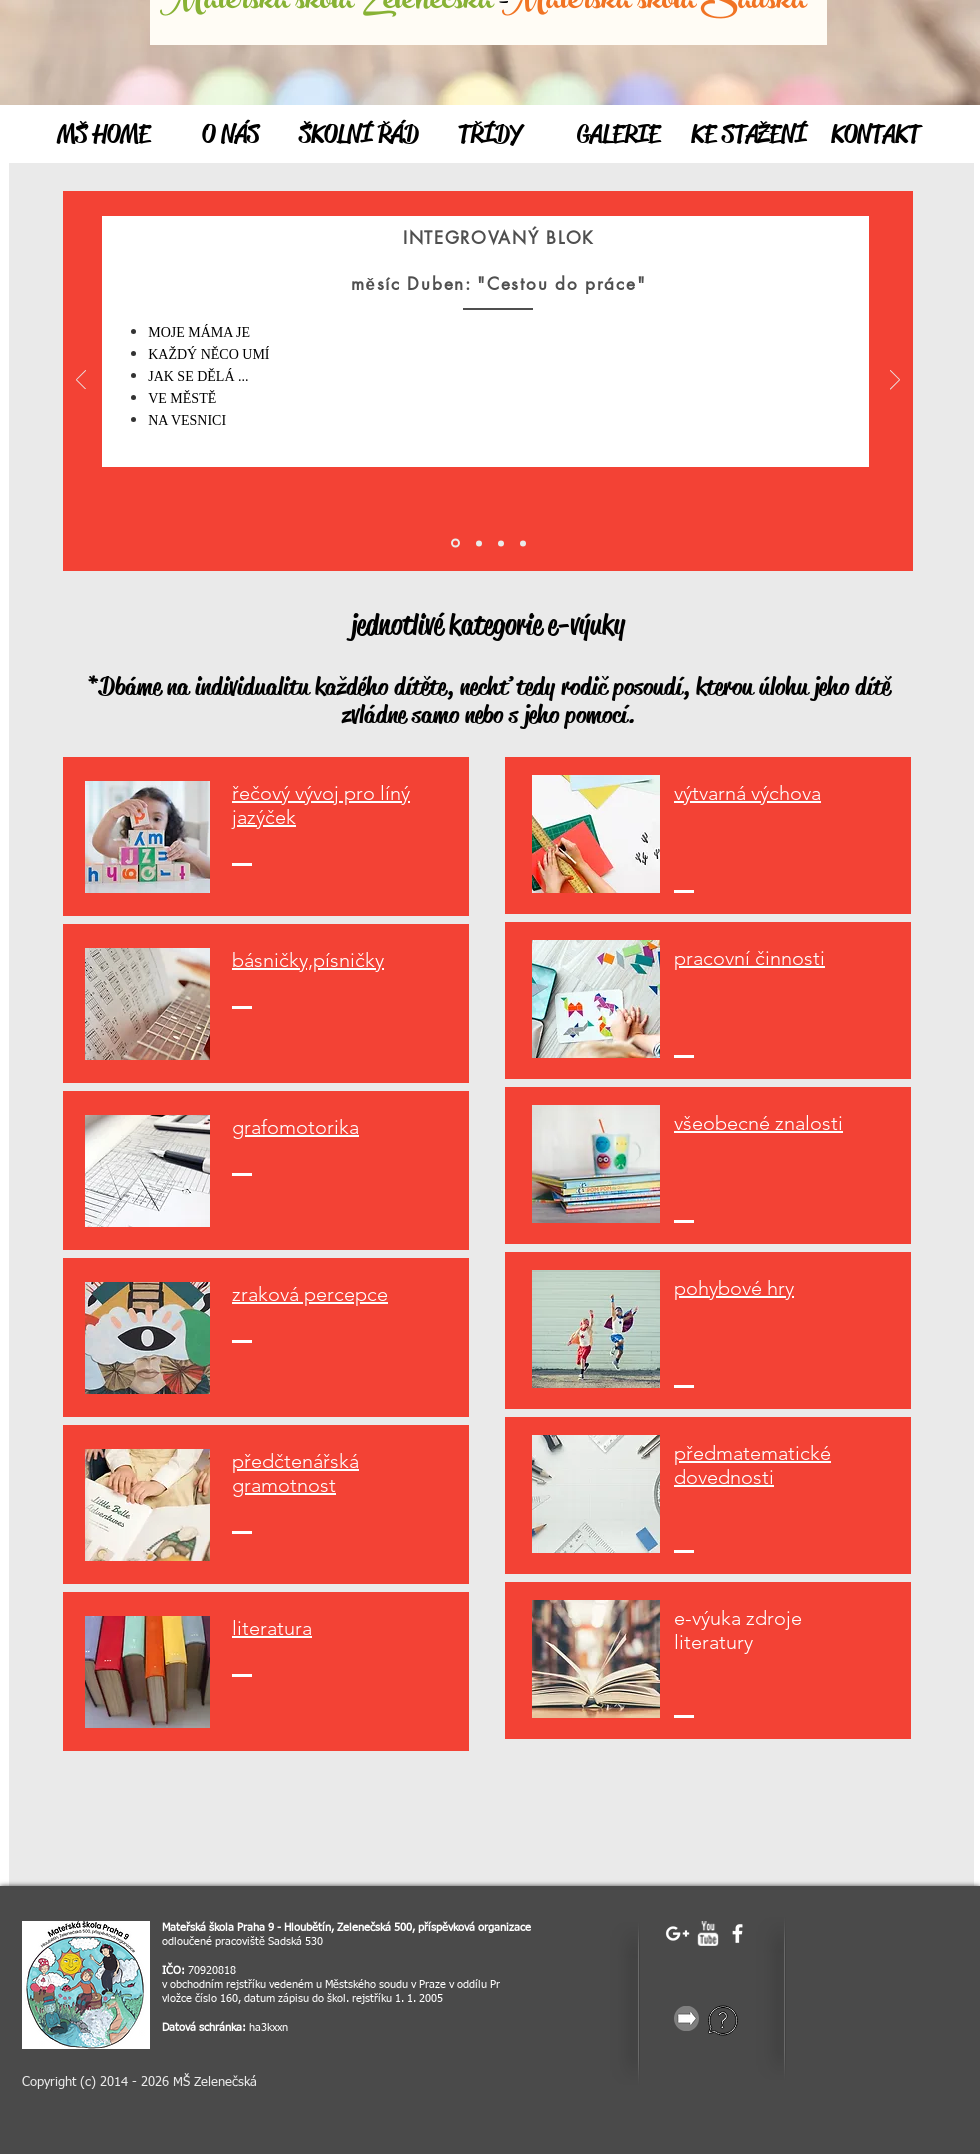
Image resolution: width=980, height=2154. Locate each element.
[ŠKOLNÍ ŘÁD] (358, 135)
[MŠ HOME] (103, 135)
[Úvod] (455, 543)
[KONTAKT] (875, 135)
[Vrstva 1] (479, 543)
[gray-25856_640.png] (686, 2018)
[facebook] (737, 1933)
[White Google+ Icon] (677, 1933)
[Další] (895, 381)
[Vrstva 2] (501, 543)
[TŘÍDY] (489, 135)
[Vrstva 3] (523, 543)
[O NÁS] (230, 135)
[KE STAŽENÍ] (748, 135)
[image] (86, 1985)
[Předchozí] (81, 381)
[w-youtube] (707, 1933)
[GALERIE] (618, 135)
